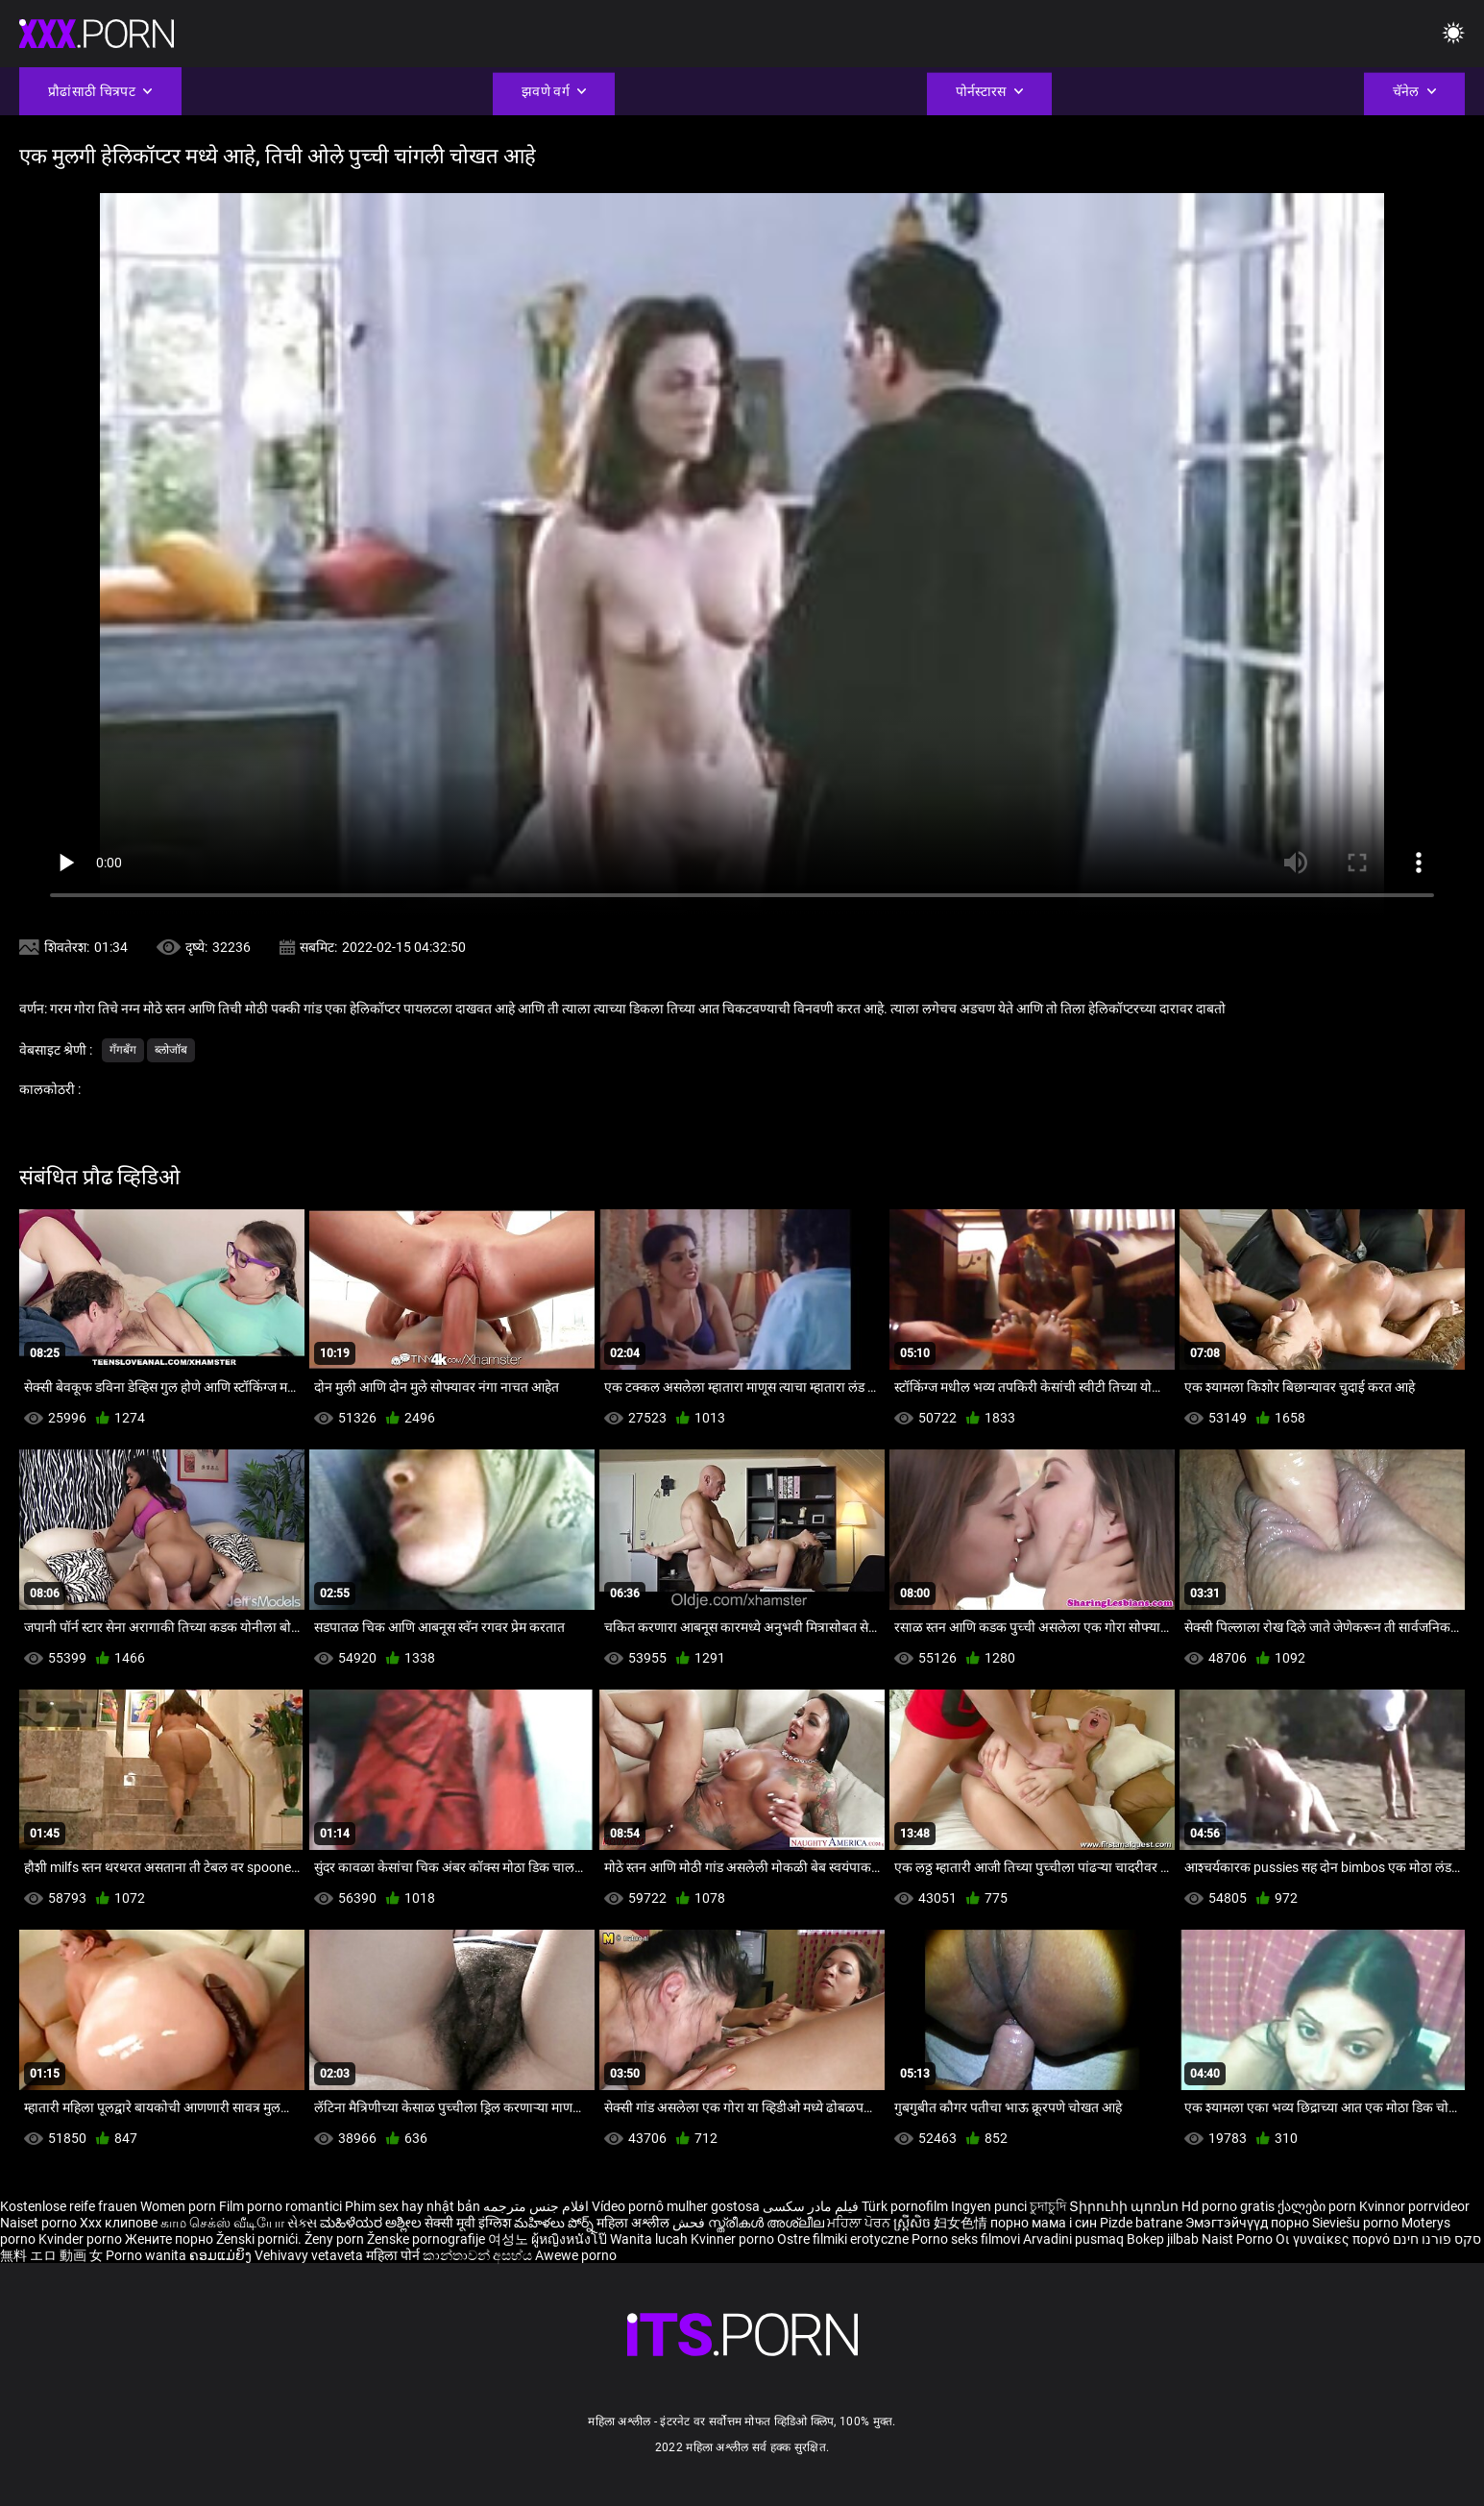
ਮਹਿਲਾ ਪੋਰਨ (860, 2222)
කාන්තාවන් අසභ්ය (479, 2255)
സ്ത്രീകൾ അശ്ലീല (767, 2222)
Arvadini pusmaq (1075, 2239)
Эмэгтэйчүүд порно (1248, 2222)
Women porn (179, 2206)
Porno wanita (147, 2255)
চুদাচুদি (1048, 2206)
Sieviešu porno (1356, 2222)
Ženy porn (335, 2239)
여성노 (509, 2239)
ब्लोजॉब (171, 1050)
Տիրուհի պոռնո (1125, 2206)
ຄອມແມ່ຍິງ (222, 2255)
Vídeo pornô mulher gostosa (676, 2206)
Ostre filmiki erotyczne (843, 2239)
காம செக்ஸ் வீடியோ (222, 2222)
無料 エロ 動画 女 (51, 2255)
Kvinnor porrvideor (1414, 2206)
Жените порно (170, 2239)
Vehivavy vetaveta (310, 2255)
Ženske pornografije (427, 2239)
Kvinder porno (81, 2239)
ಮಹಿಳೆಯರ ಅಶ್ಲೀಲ (372, 2222)
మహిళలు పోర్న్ (555, 2222)
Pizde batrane (1141, 2222)
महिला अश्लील (634, 2222)
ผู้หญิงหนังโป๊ (570, 2239)
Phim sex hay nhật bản (412, 2206)
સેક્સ (302, 2222)
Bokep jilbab (1163, 2239)
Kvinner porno (734, 2239)
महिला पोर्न (394, 2255)
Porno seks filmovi (966, 2239)
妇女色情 (962, 2222)
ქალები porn (1318, 2206)
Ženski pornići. (260, 2239)
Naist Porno (1239, 2239)
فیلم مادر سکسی (811, 2206)
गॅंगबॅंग (122, 1050)
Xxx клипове (119, 2222)
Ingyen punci (989, 2206)
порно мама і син (1043, 2222)
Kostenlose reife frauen (68, 2206)
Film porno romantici (280, 2206)
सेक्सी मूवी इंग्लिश (468, 2222)
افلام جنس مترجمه (536, 2206)
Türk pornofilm (905, 2206)
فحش (690, 2222)
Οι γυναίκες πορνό (1334, 2239)
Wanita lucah (650, 2239)
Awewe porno (576, 2255)
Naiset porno (40, 2222)
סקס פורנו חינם (1437, 2239)
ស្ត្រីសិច (913, 2222)
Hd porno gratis (1228, 2206)
